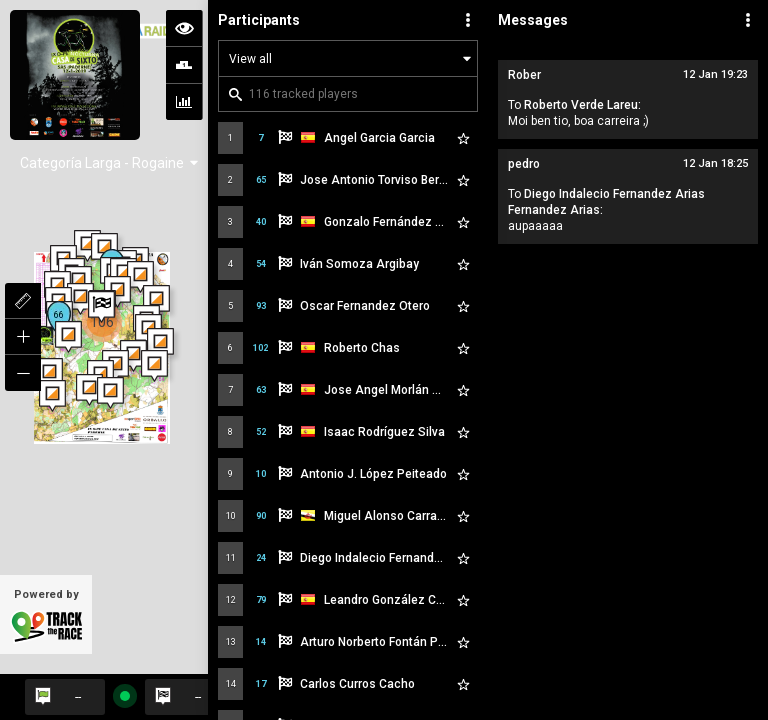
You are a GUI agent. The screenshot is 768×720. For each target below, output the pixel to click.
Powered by (46, 616)
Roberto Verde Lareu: (582, 105)
